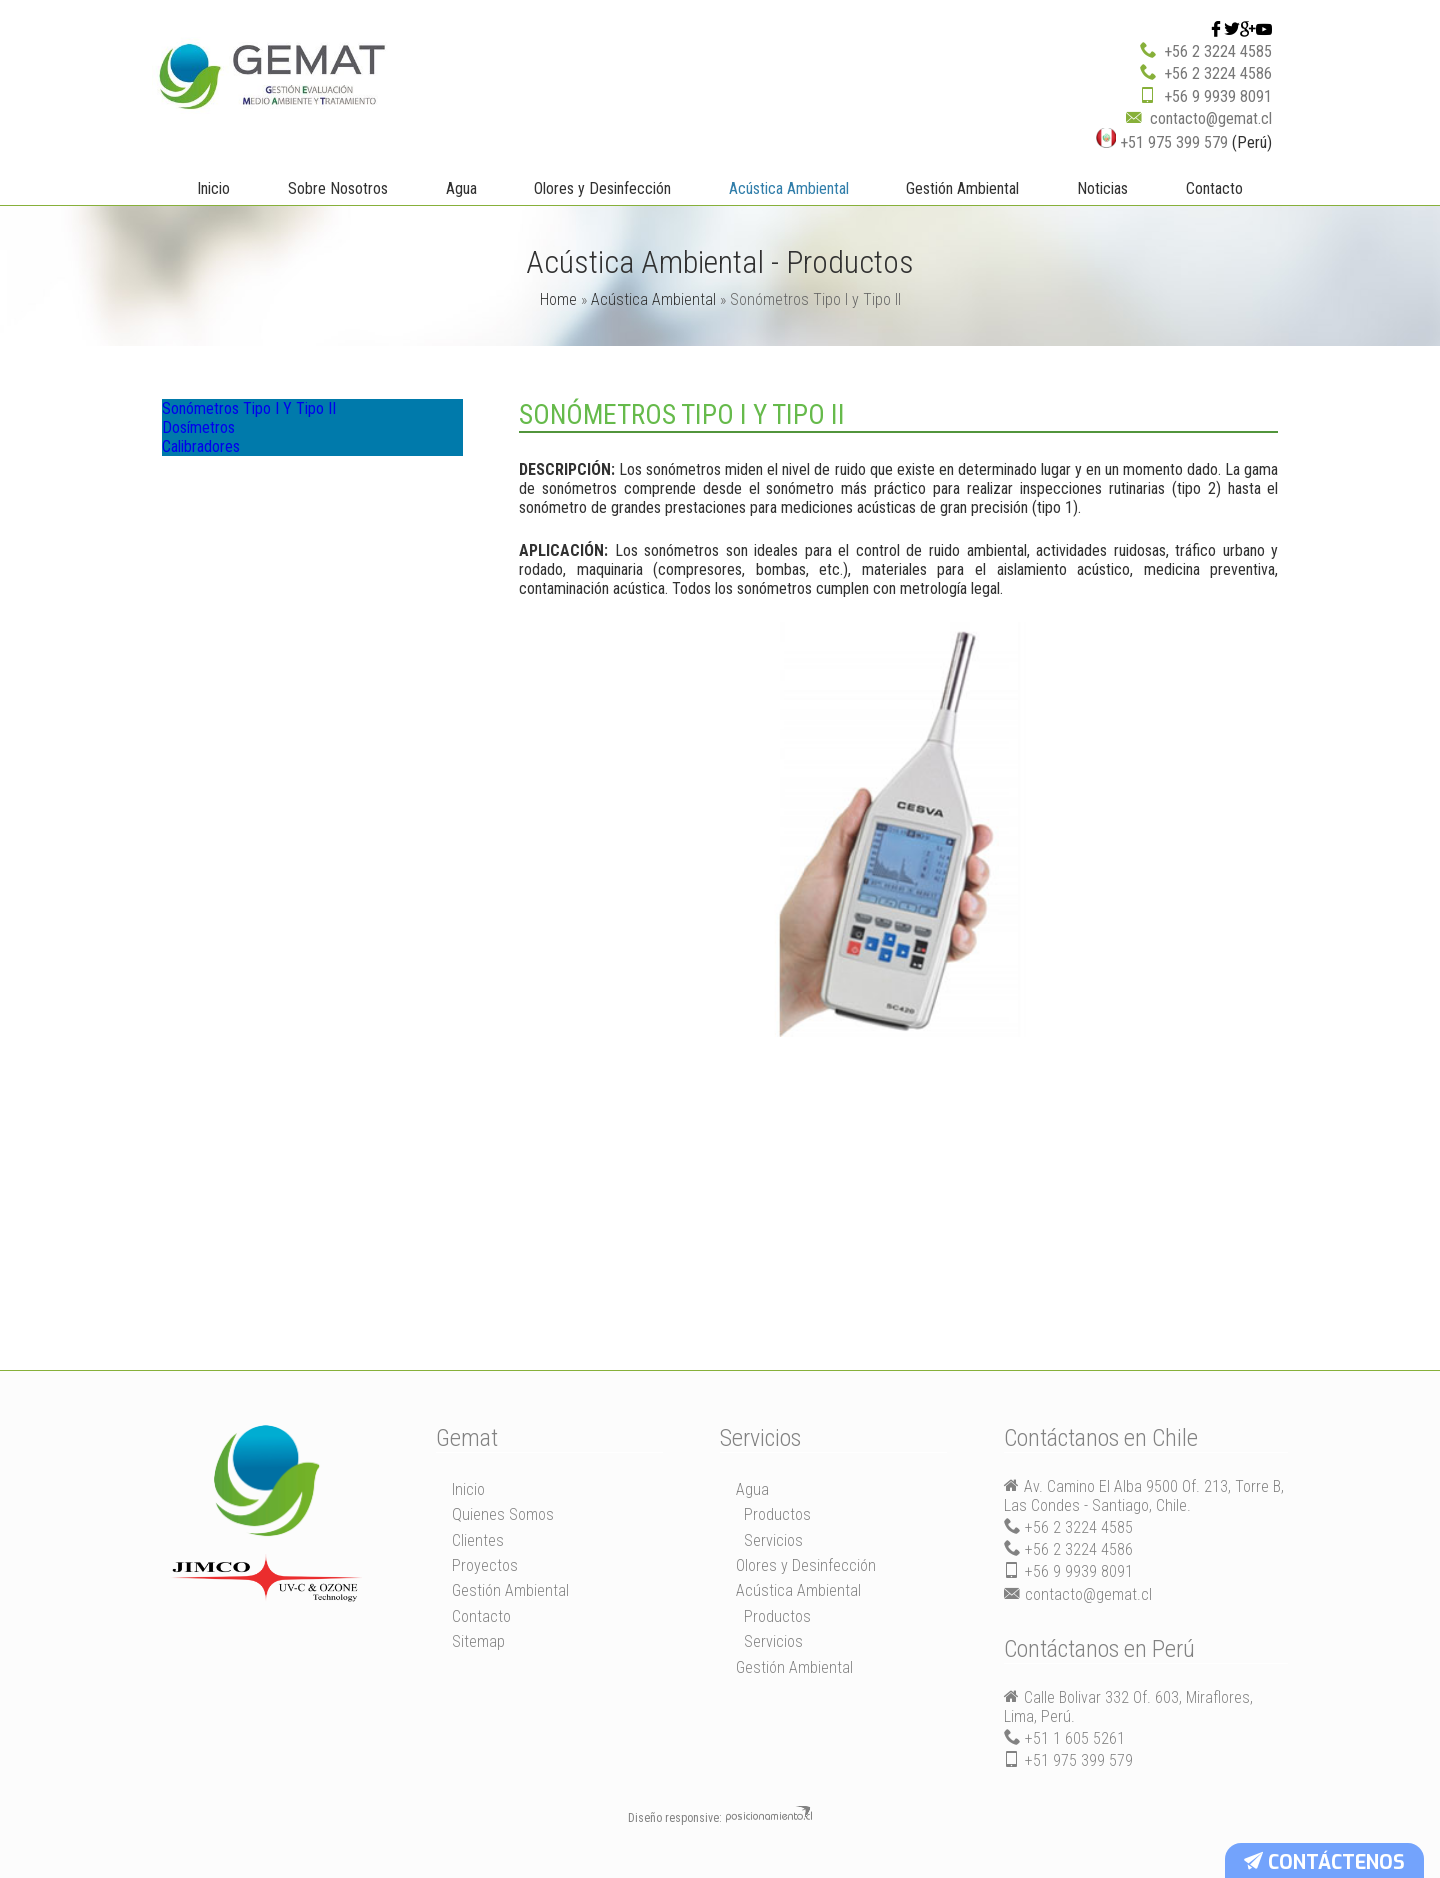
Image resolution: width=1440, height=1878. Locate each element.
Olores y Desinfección (602, 187)
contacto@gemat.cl (1211, 117)
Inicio (213, 187)
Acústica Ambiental (789, 187)
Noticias (1102, 187)
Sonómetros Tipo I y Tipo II (264, 415)
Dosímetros (215, 451)
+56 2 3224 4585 (1218, 50)
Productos (777, 1513)
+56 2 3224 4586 (1218, 72)
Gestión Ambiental (962, 187)
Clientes (478, 1539)
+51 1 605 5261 (1075, 1737)
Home (558, 298)
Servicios (773, 1539)
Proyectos (485, 1564)
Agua (461, 187)
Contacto (1214, 187)
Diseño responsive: (675, 1817)
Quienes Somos (503, 1513)
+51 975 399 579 (1162, 141)
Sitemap (478, 1640)
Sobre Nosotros (338, 187)
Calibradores (218, 487)
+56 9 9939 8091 (1218, 95)
